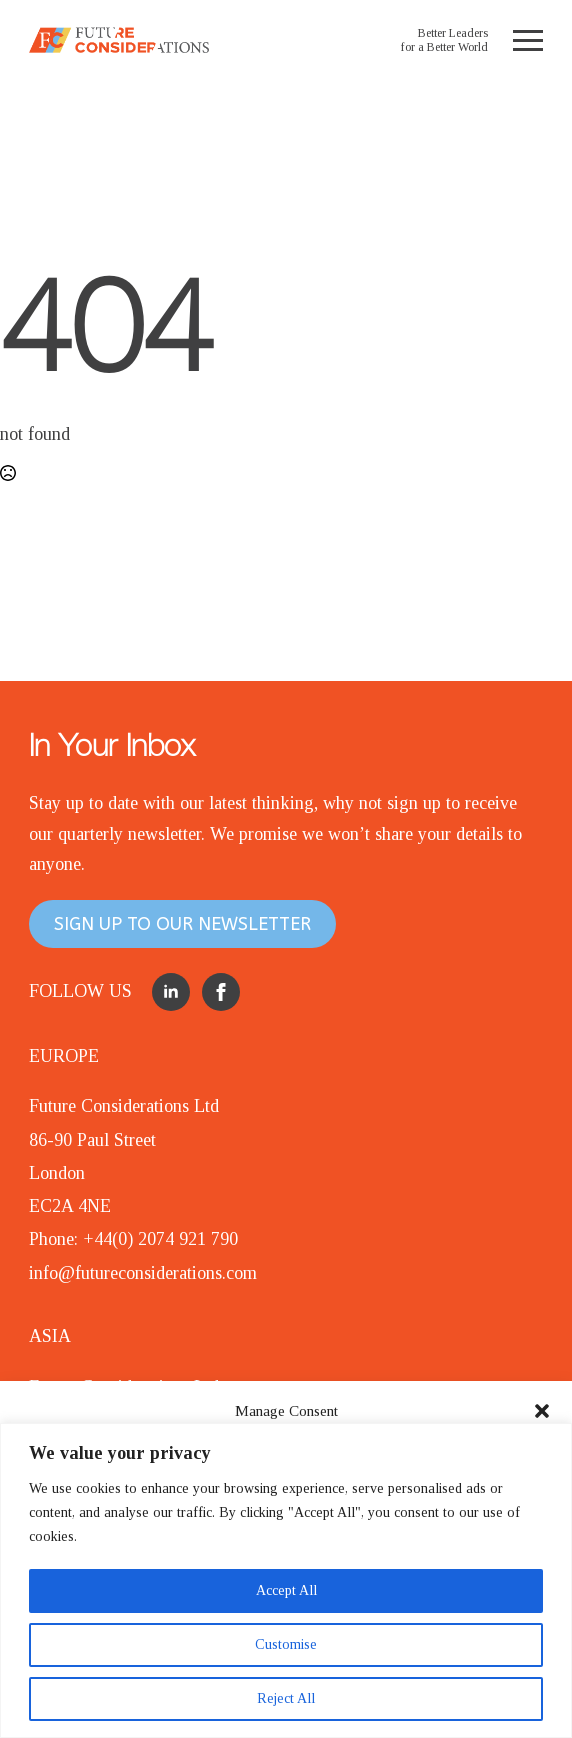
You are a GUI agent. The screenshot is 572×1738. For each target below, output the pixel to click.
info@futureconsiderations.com (143, 1273)
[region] (286, 1580)
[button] (542, 1411)
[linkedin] (171, 992)
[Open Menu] (528, 40)
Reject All (286, 1698)
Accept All (286, 1590)
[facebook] (221, 992)
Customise (286, 1644)
